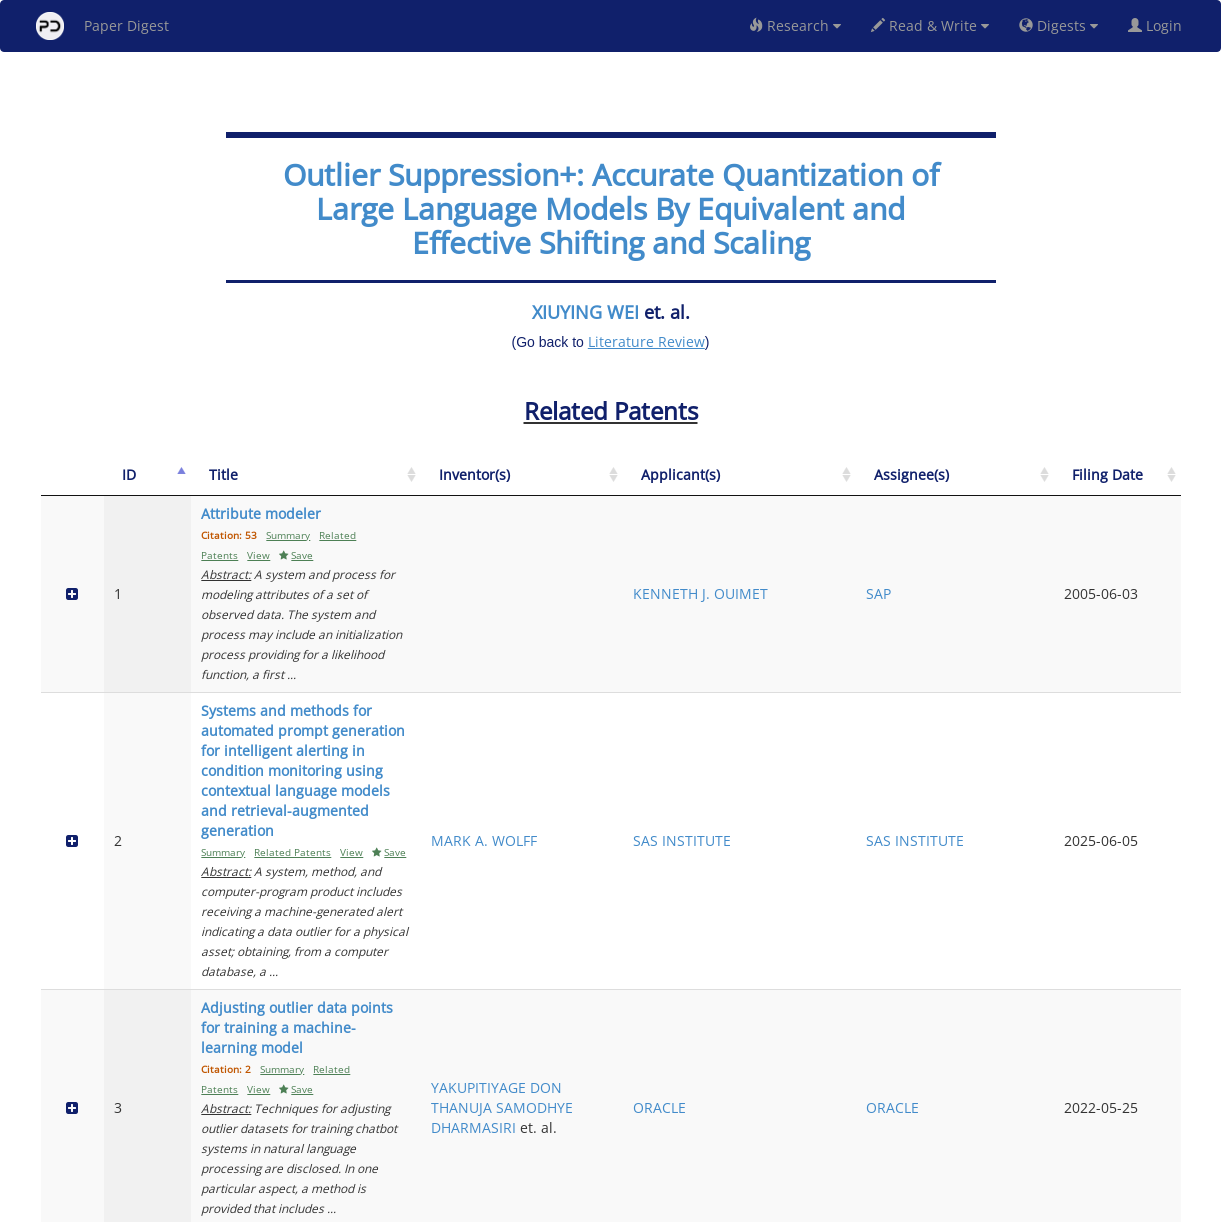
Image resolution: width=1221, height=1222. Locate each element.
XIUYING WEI (585, 312)
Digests (1058, 25)
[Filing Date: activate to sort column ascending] (1142, 485)
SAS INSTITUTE (900, 690)
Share (713, 1203)
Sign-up (570, 1203)
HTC (864, 934)
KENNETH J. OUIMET (889, 563)
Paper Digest (102, 26)
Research (795, 25)
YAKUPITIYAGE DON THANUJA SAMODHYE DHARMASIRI (776, 817)
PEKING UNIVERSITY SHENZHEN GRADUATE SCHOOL (890, 1041)
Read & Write (930, 25)
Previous (994, 1121)
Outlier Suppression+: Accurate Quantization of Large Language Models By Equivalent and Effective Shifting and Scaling (611, 208)
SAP (1005, 563)
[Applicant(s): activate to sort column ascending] (912, 485)
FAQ (527, 1203)
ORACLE (877, 827)
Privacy (667, 1203)
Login (1159, 25)
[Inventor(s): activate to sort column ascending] (779, 485)
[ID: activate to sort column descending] (122, 485)
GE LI (744, 1041)
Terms (619, 1203)
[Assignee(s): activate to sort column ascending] (1043, 485)
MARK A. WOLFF (756, 690)
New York (772, 1203)
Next (1150, 1121)
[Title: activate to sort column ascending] (433, 485)
